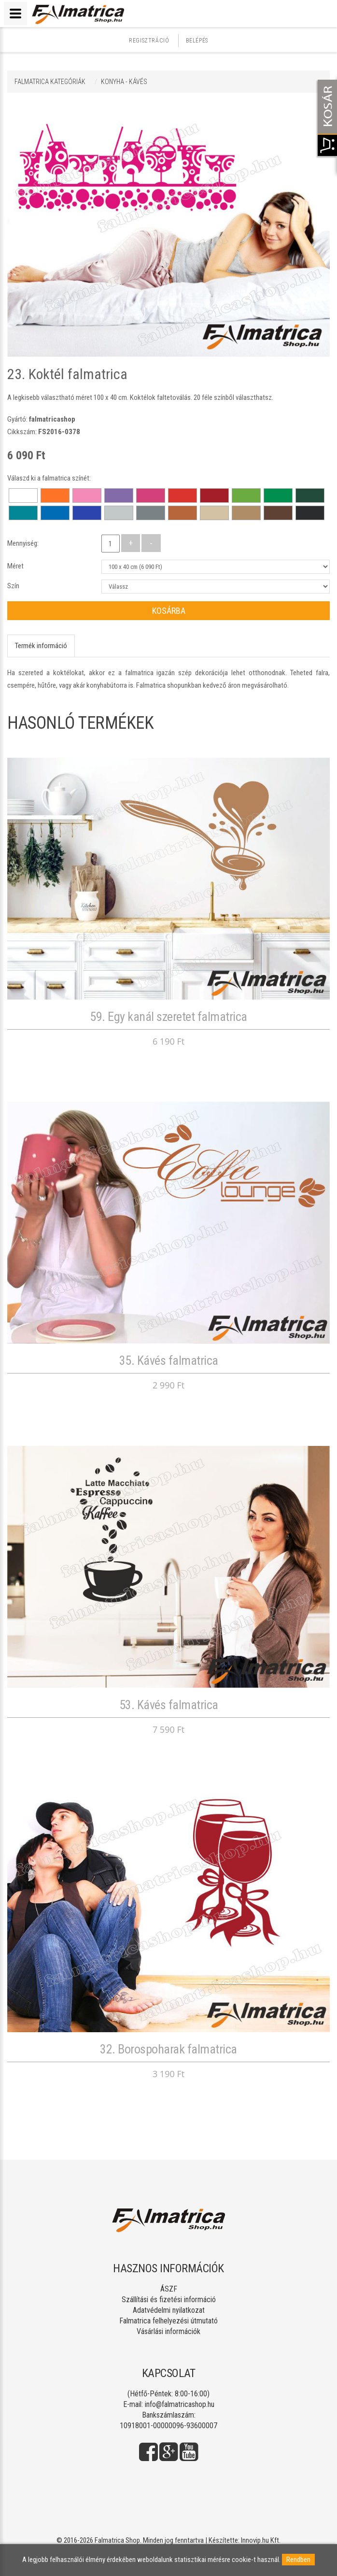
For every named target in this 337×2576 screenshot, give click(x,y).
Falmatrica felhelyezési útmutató (168, 2320)
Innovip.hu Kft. (261, 2540)
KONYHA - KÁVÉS (124, 81)
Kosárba (168, 611)
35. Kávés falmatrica (168, 1360)
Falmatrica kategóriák (49, 81)
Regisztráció (149, 40)
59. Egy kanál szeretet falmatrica (168, 1016)
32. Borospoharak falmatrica (168, 2049)
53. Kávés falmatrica (168, 1705)
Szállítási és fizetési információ (169, 2299)
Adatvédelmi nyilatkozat (169, 2310)
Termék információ (41, 645)
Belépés (197, 40)
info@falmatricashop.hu (179, 2404)
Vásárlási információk (168, 2331)
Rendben (298, 2559)
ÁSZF (168, 2288)
